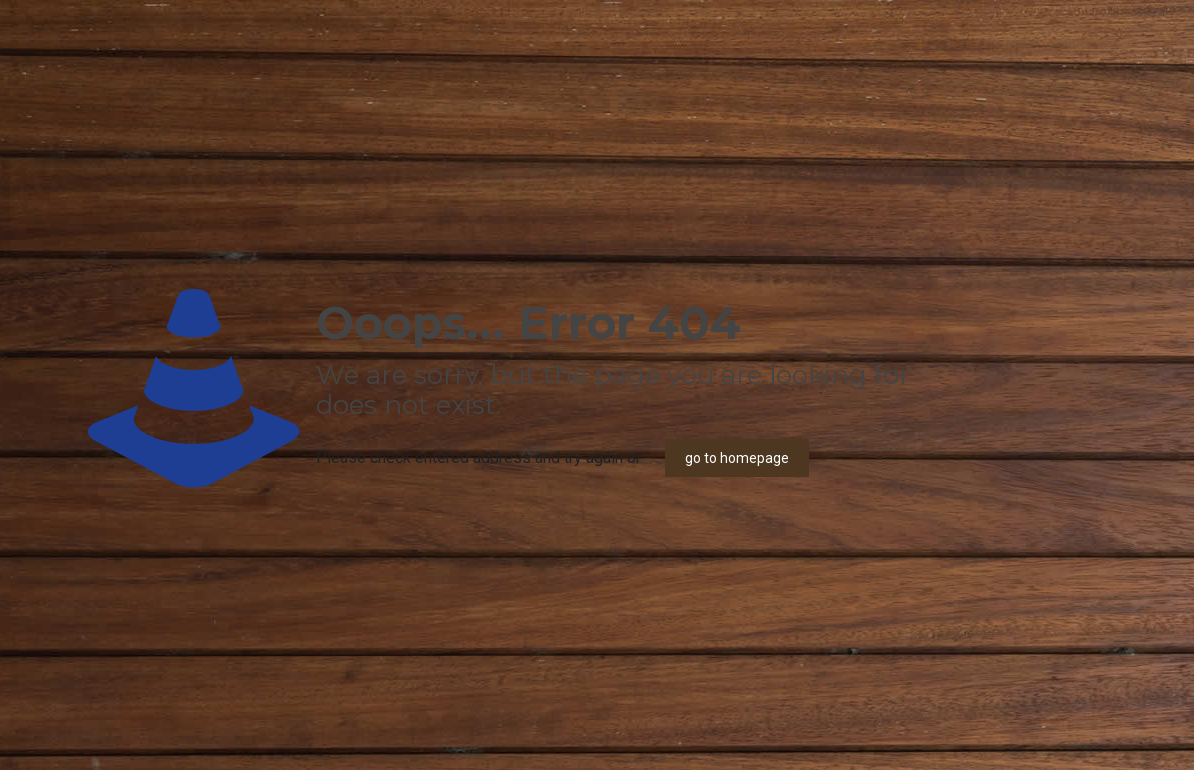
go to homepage (737, 458)
